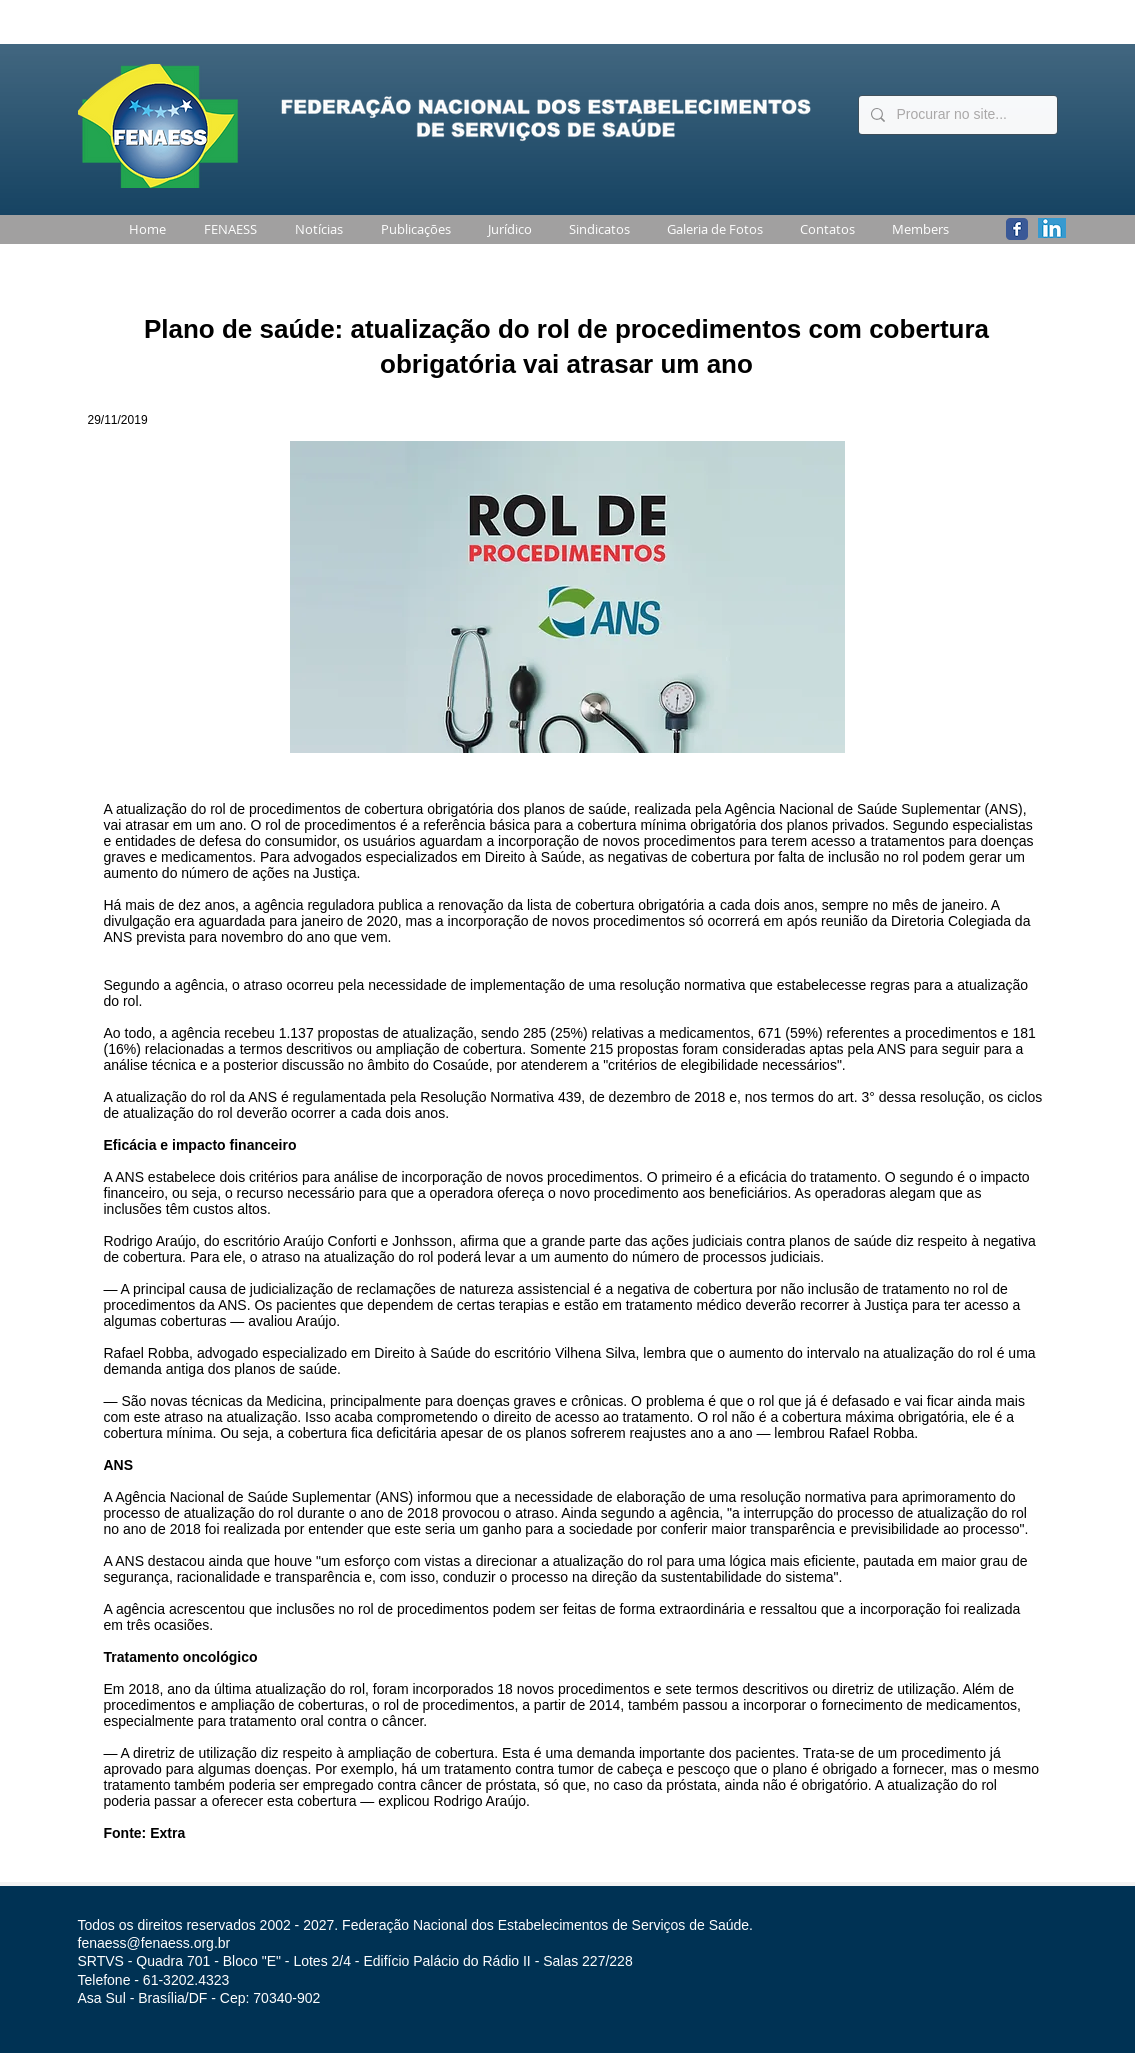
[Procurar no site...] (956, 115)
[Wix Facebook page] (1017, 229)
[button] (226, 229)
